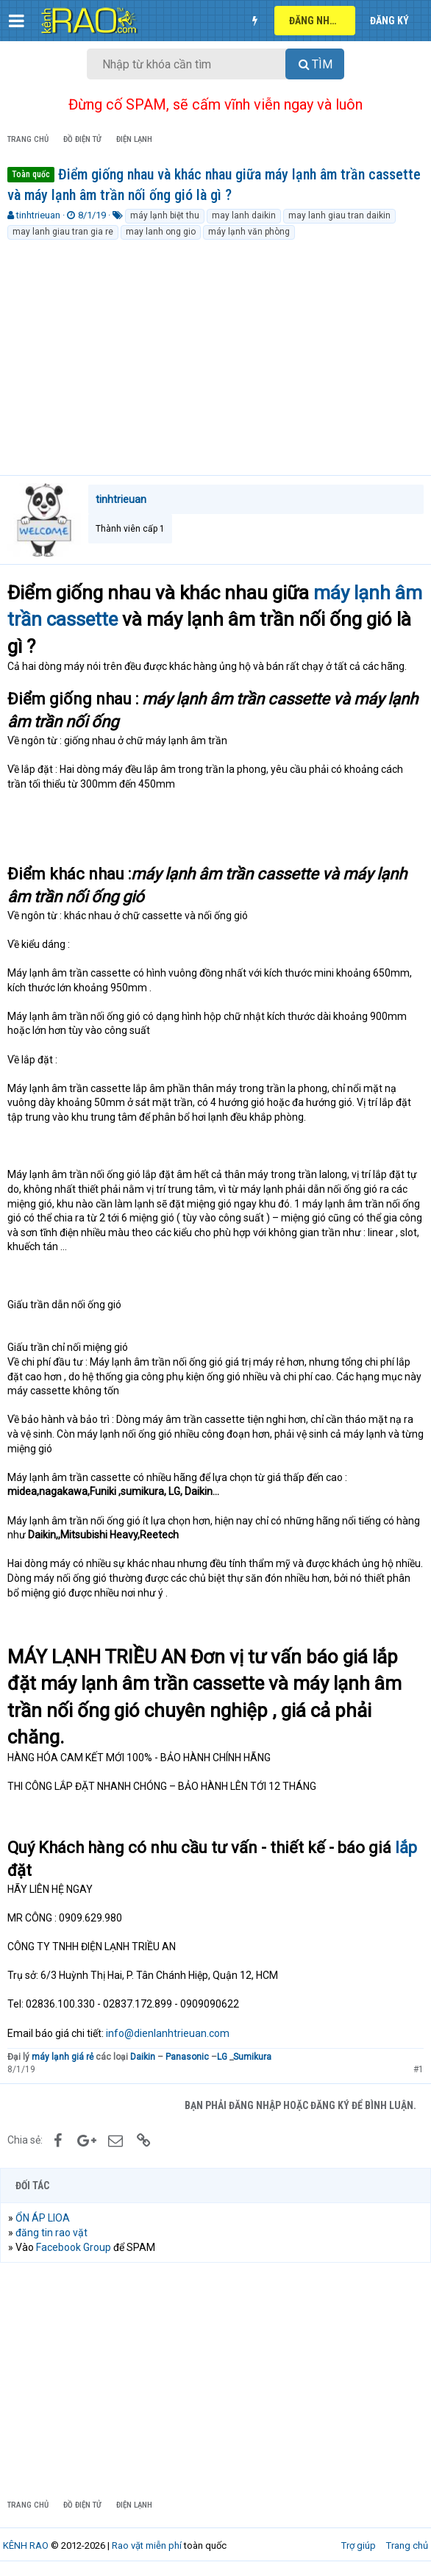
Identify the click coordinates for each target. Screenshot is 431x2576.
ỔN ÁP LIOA (42, 2218)
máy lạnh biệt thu (164, 215)
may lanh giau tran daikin (339, 215)
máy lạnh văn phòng (249, 231)
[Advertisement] (215, 351)
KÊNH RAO (26, 2545)
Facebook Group (73, 2247)
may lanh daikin (244, 215)
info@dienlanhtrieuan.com (167, 2033)
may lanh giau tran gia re (63, 231)
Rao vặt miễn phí (147, 2545)
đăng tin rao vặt (51, 2232)
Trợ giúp (358, 2545)
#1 (418, 2069)
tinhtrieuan (38, 215)
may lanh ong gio (161, 231)
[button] (16, 20)
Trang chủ (407, 2545)
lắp (406, 1847)
